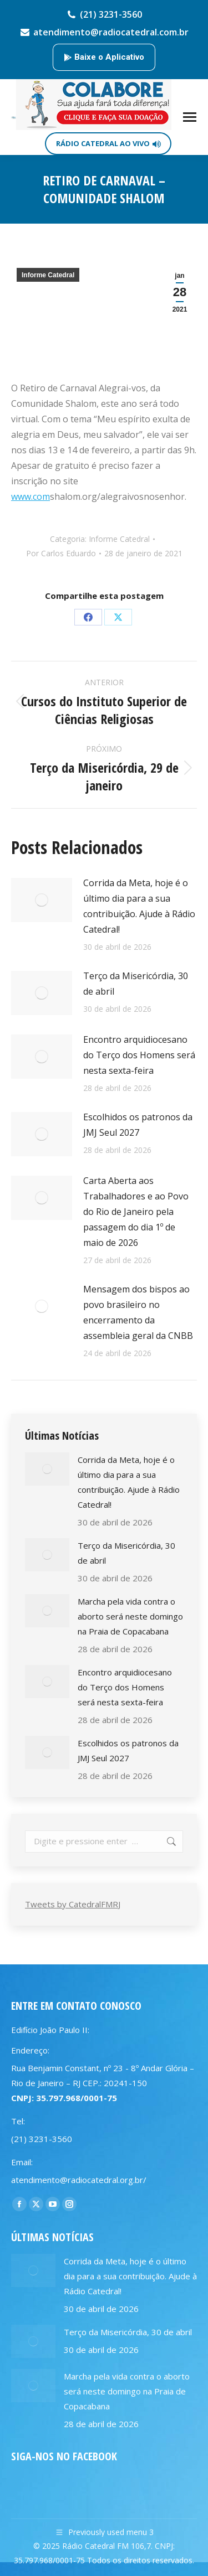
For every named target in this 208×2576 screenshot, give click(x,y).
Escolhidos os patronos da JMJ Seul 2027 (137, 1125)
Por (61, 553)
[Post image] (41, 900)
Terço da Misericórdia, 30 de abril (135, 983)
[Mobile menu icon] (189, 117)
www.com (30, 496)
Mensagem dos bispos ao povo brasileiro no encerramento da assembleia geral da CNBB (138, 1312)
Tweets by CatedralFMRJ (72, 1904)
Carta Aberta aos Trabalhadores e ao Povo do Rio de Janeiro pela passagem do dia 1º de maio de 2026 (136, 1212)
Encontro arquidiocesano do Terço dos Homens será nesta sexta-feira (139, 1055)
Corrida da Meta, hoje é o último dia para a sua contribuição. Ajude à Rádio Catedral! (139, 906)
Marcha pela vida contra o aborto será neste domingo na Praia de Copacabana (130, 1616)
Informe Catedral (48, 275)
